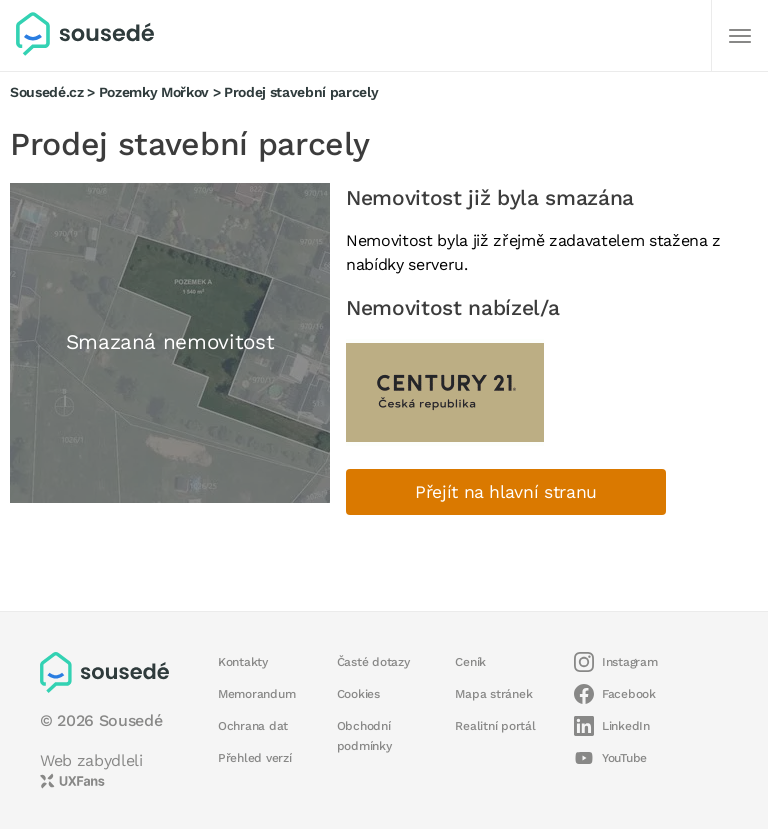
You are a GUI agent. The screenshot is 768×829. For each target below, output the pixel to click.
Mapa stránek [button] (493, 694)
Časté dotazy (373, 662)
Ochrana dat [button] (253, 726)
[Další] (740, 36)
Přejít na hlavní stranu (506, 492)
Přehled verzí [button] (255, 758)
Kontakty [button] (243, 662)
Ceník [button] (470, 662)
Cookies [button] (358, 694)
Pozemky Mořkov (154, 92)
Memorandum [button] (256, 694)
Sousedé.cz (47, 92)
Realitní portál (495, 726)
